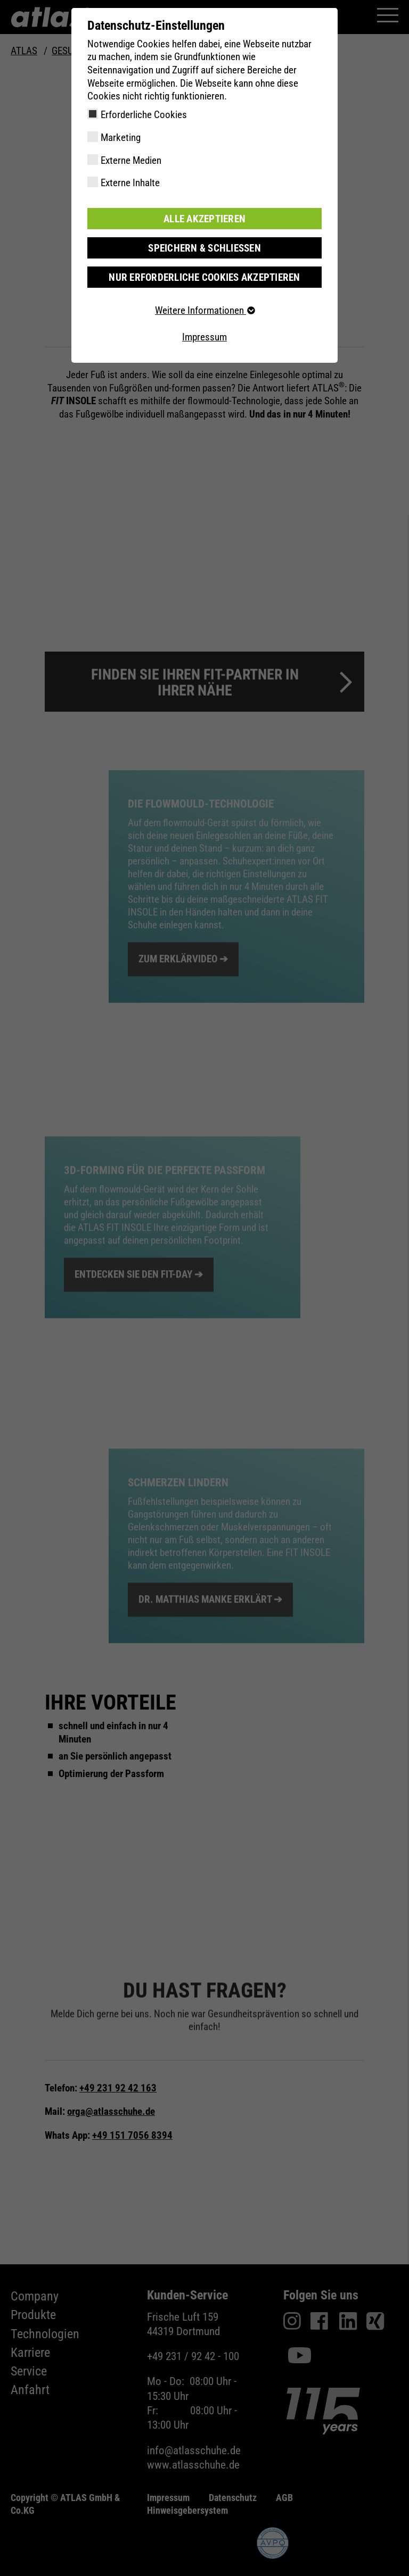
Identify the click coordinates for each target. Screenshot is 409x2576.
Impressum (204, 336)
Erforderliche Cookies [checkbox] (144, 115)
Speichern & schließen (204, 247)
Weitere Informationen (204, 310)
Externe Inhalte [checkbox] (130, 183)
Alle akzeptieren (204, 218)
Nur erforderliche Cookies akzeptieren (204, 277)
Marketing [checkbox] (121, 137)
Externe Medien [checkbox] (131, 160)
